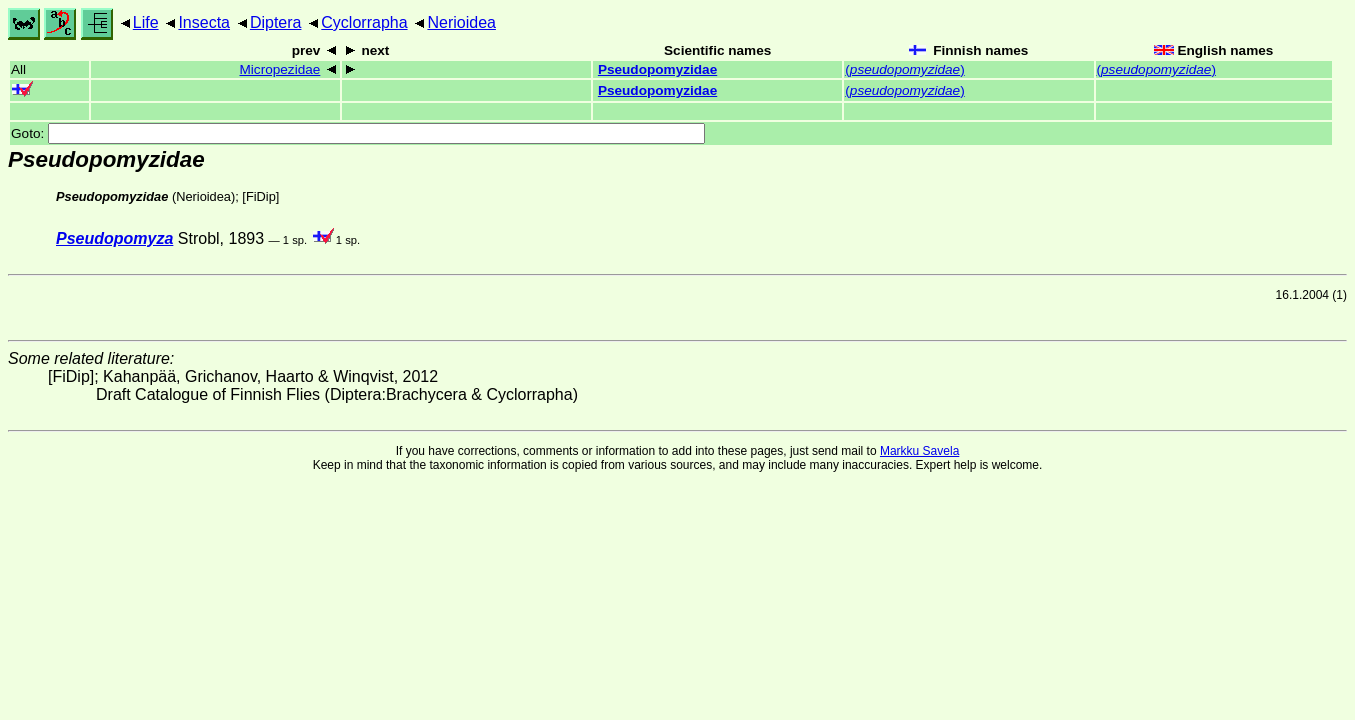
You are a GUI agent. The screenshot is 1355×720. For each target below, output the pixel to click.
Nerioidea (461, 22)
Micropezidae (279, 69)
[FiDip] (260, 196)
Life (146, 22)
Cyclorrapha (364, 22)
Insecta (204, 22)
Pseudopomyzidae (657, 69)
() (904, 69)
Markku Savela (919, 451)
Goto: (358, 133)
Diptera (276, 22)
